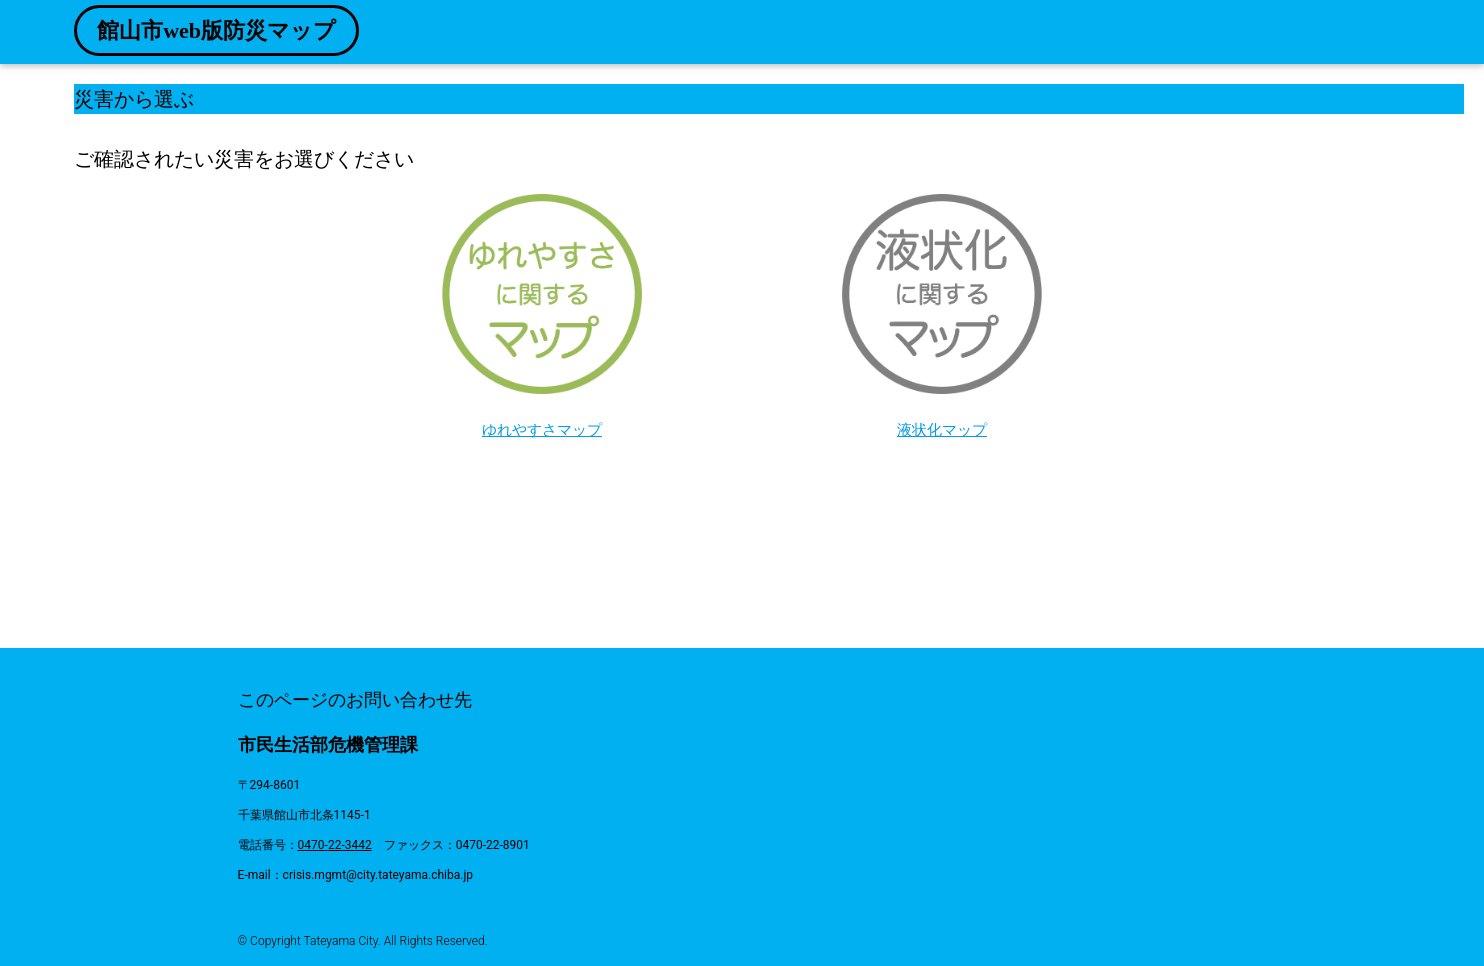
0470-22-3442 (335, 845)
